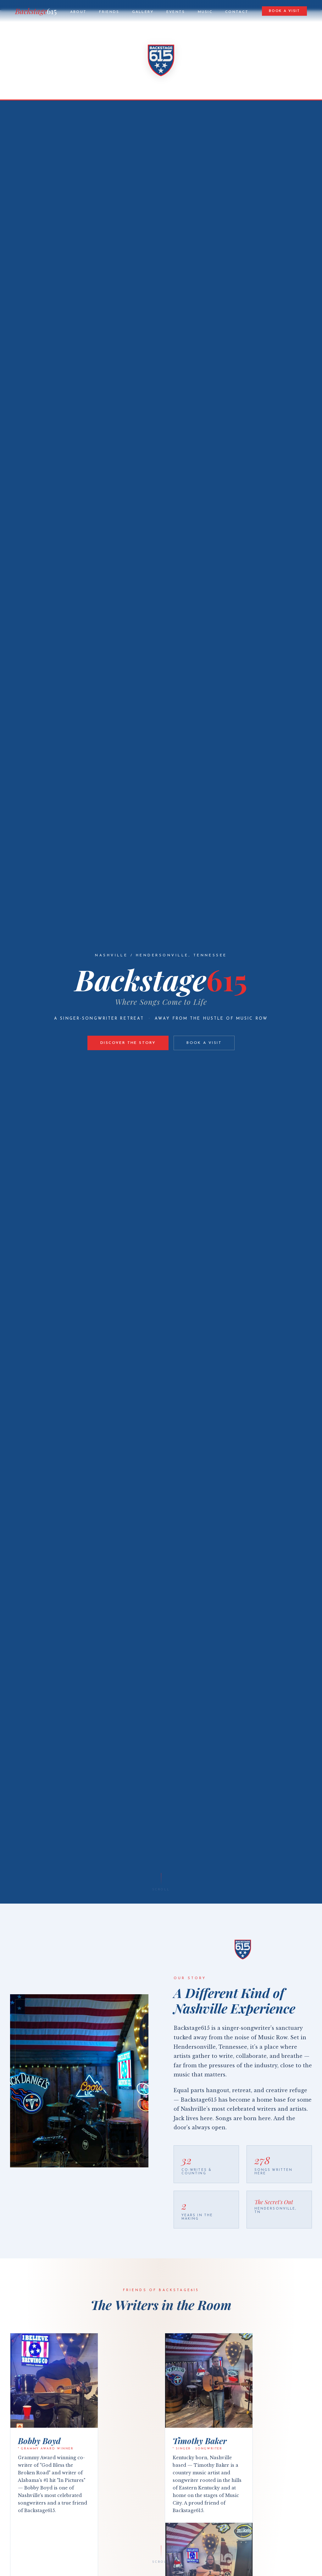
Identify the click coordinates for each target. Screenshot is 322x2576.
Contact (236, 12)
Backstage (36, 11)
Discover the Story (128, 1043)
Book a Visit (284, 11)
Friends (109, 12)
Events (175, 12)
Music (205, 12)
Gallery (143, 12)
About (78, 12)
